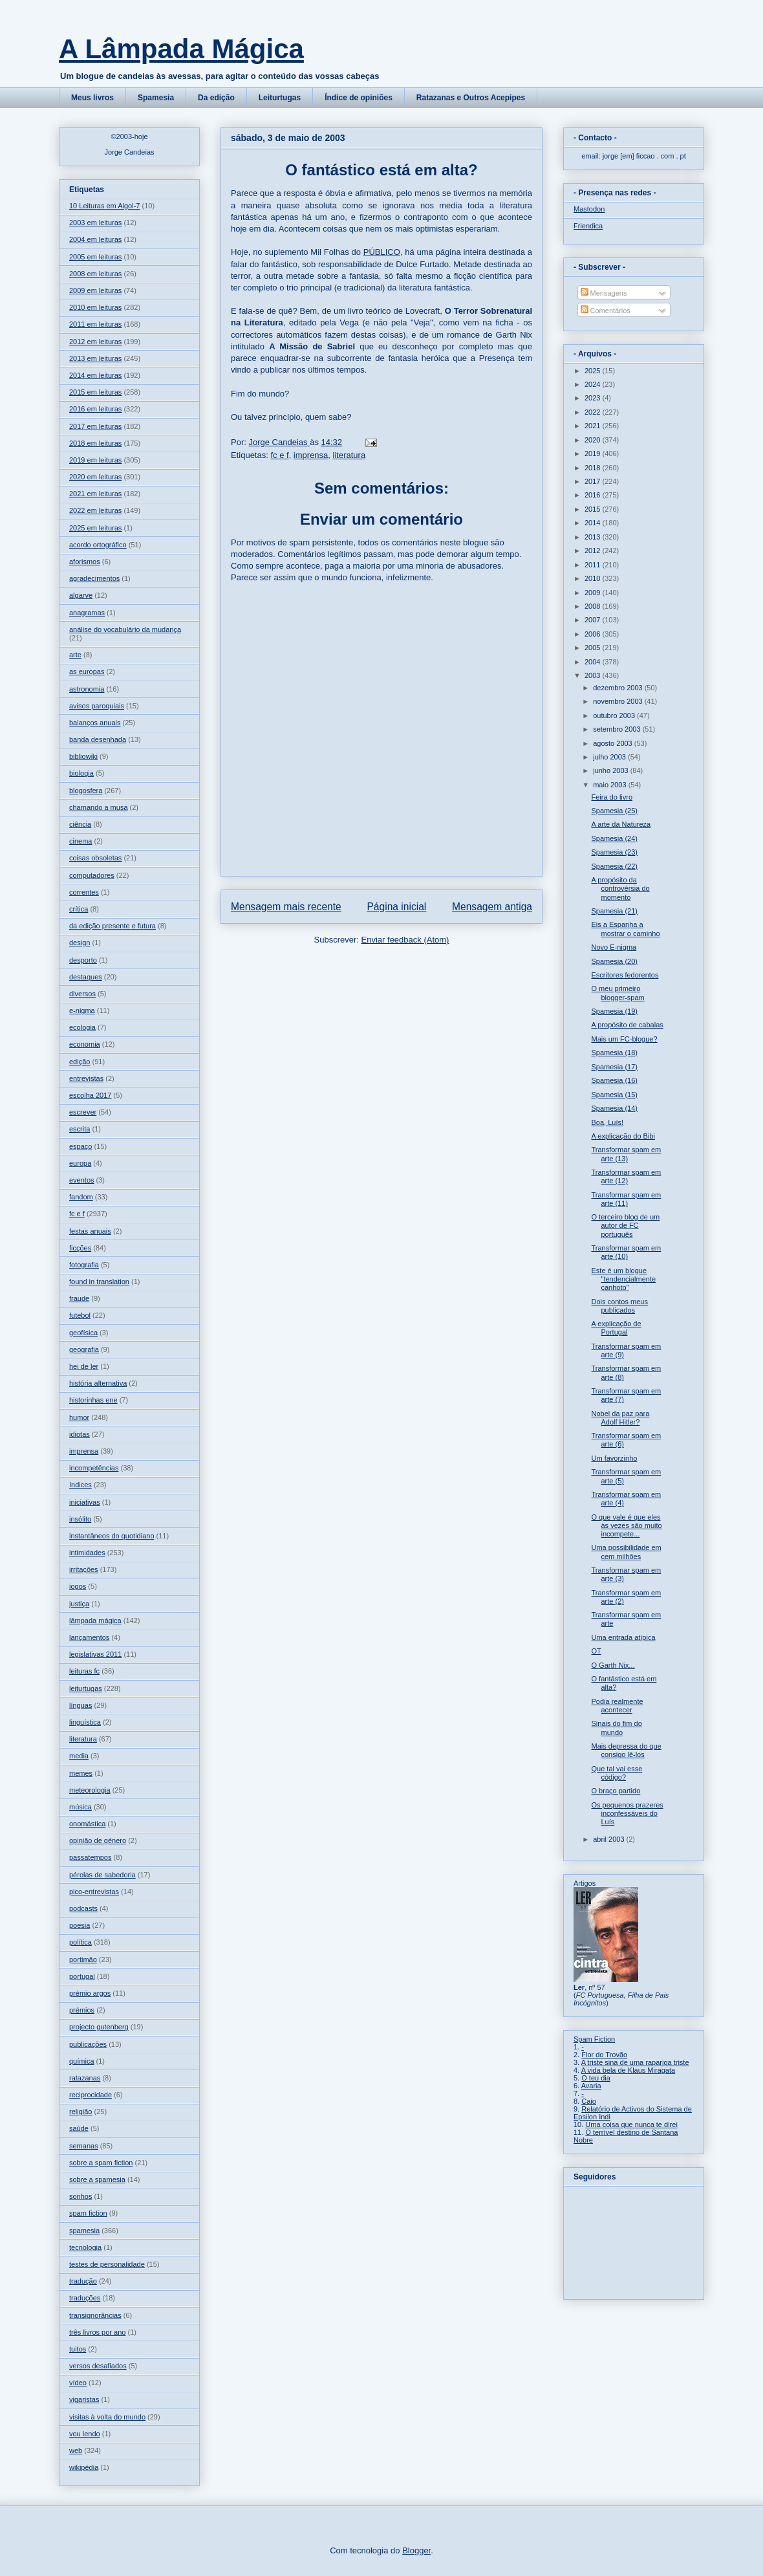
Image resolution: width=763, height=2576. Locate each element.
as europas (86, 671)
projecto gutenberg (99, 2027)
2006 (594, 634)
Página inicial (396, 906)
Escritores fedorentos (624, 975)
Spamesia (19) (614, 1011)
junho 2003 (611, 770)
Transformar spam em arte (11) (626, 1199)
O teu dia (595, 2078)
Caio (588, 2101)
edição (79, 1061)
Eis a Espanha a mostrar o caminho (625, 929)
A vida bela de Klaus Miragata (628, 2070)
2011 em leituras (95, 324)
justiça (79, 1604)
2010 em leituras (95, 307)
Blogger (416, 2550)
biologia (81, 773)
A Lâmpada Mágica (181, 49)
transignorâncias (95, 2315)
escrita (79, 1129)
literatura (349, 455)
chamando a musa (98, 807)
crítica (78, 909)
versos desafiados (98, 2366)
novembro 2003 (619, 701)
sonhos (80, 2196)
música (80, 1807)
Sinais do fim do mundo (616, 1727)
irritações (83, 1569)
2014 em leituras (95, 375)
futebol (80, 1315)
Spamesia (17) (614, 1067)
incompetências (93, 1468)
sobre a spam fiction (101, 2163)
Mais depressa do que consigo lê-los (626, 1750)
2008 (594, 606)
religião (80, 2111)
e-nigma (82, 1010)
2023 (594, 398)
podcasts (83, 1908)
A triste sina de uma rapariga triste (635, 2062)
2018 (594, 468)
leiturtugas (85, 1688)
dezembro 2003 (619, 688)
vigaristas (84, 2399)
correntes (84, 892)
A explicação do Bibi (622, 1136)
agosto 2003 (613, 743)
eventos (81, 1180)
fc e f (279, 455)
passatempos (90, 1857)
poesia (79, 1925)
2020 (594, 440)
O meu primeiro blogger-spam (617, 993)
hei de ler (83, 1366)
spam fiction (88, 2213)
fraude (79, 1298)
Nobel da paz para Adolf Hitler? (620, 1418)
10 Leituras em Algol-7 (104, 206)
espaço (80, 1146)
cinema (80, 841)
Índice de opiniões (358, 97)
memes (80, 1773)
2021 (594, 426)
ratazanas (84, 2078)
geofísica (83, 1333)
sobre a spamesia (97, 2179)
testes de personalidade (107, 2264)
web (75, 2450)
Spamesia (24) (614, 838)
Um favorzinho (614, 1458)
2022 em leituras (95, 510)
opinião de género (97, 1840)
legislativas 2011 (95, 1654)
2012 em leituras (95, 341)
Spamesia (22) (614, 866)
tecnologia (85, 2247)
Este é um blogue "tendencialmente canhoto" (623, 1279)
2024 (594, 384)
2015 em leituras (95, 392)
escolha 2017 (90, 1095)
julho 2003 (610, 757)
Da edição (216, 97)
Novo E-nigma (613, 947)
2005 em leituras (95, 257)
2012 (594, 550)
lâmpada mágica (95, 1620)
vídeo (78, 2382)
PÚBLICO (381, 252)
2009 (594, 592)
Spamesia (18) (614, 1052)
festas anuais (90, 1231)
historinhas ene (93, 1400)
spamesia (84, 2230)
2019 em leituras (95, 460)
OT (596, 1651)
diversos (82, 994)
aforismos (84, 561)
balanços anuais (95, 722)
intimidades (87, 1552)
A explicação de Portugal (616, 1328)
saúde (79, 2128)
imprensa (311, 455)
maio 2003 (610, 785)
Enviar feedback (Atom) (405, 939)
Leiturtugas (280, 97)
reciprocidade (90, 2095)
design (79, 942)
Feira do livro (611, 797)
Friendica (588, 226)
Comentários (605, 310)
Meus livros (92, 97)
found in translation (99, 1281)
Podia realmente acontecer (617, 1705)
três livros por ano (97, 2332)
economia (84, 1044)
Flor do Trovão (604, 2054)
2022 (594, 412)
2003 (594, 675)
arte (75, 655)
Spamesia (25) (614, 810)
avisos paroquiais (96, 706)
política (80, 1942)
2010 (594, 578)
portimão (83, 1959)
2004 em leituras (95, 239)
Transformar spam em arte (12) (626, 1176)
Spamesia (156, 97)
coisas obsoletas (95, 858)
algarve (80, 595)
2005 (594, 647)
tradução (83, 2281)
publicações (88, 2044)
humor (79, 1417)
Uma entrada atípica (623, 1637)
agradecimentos (94, 578)
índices (80, 1485)
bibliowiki (83, 756)
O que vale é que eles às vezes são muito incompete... (626, 1525)
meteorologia (90, 1790)
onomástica (87, 1824)
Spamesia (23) (614, 852)
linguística (85, 1722)
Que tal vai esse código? (616, 1773)
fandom (81, 1197)
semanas (83, 2146)
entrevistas (86, 1078)
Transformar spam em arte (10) (626, 1252)
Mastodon (589, 209)
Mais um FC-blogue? (624, 1039)
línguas (80, 1705)
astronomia (86, 689)
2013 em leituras (95, 358)
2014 (594, 523)
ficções (80, 1248)
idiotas (79, 1434)
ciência (80, 824)
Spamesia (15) (614, 1094)
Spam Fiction (594, 2039)
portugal (82, 1976)
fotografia (84, 1265)
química (81, 2061)
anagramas (87, 613)
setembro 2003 (617, 729)
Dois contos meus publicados (619, 1306)
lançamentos (89, 1637)
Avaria (591, 2086)
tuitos (77, 2349)
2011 (594, 565)
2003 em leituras (95, 222)
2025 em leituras (95, 528)
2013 (594, 537)
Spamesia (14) (614, 1108)
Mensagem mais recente (286, 906)
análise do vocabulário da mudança (125, 629)
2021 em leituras (95, 493)
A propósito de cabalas (627, 1025)
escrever (82, 1112)
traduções (84, 2298)
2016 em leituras (95, 409)
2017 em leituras (95, 426)
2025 (594, 371)
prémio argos (90, 1993)
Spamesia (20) (614, 961)
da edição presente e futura (112, 926)
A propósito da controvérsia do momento (620, 888)
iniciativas (84, 1502)
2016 (594, 495)
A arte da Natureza (620, 824)
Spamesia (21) (614, 911)
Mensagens (604, 293)
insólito (80, 1519)
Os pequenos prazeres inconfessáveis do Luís (627, 1813)
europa (80, 1163)
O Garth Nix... (612, 1665)
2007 (594, 620)
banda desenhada (97, 739)
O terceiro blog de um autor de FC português (625, 1225)
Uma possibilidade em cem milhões (626, 1552)
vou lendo (84, 2434)
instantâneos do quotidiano (112, 1536)
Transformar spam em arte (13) (626, 1154)
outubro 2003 (615, 715)
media (79, 1756)
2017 (594, 481)
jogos (77, 1586)
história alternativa (98, 1383)
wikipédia (83, 2467)
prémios (81, 2010)
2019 (594, 453)
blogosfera (85, 790)
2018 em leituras (95, 443)
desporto (83, 960)
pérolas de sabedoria (102, 1875)
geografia (84, 1349)
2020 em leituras (95, 477)
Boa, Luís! (607, 1122)
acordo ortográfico (98, 545)
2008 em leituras (95, 274)
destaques (85, 977)
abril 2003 (609, 1839)
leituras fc (84, 1671)
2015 (594, 509)
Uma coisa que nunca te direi (631, 2124)
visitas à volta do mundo (107, 2417)
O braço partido (615, 1791)
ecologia (82, 1027)
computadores (91, 875)
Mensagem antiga (492, 906)
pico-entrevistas (94, 1891)
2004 (594, 662)
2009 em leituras (95, 290)
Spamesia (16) (614, 1080)
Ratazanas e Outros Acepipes (470, 97)
